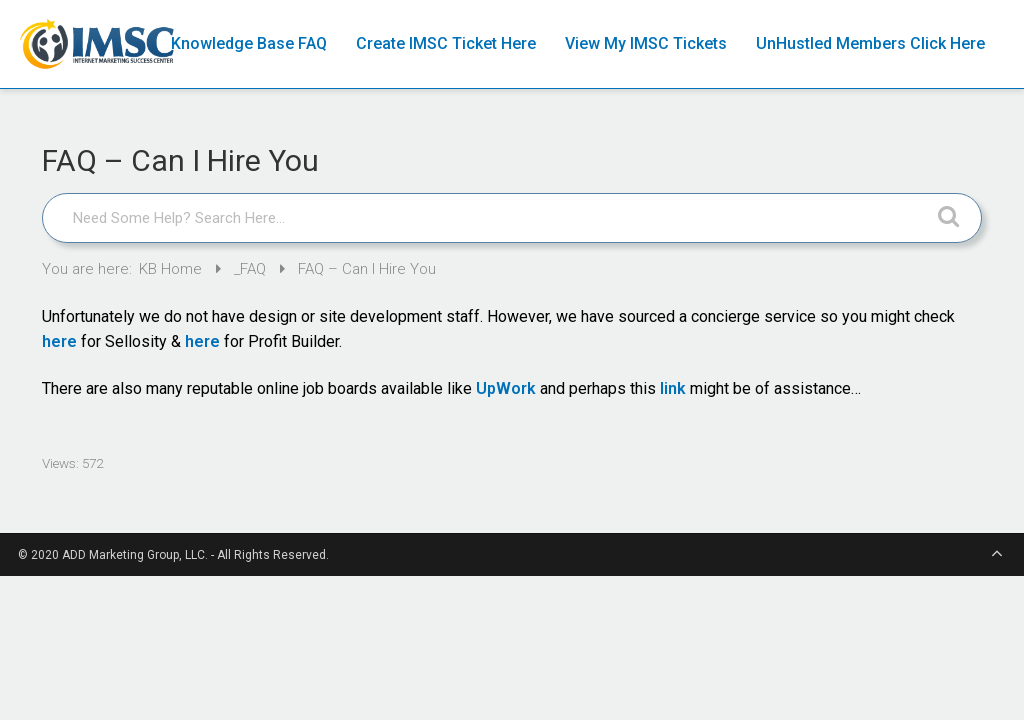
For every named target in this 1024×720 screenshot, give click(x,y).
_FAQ (252, 269)
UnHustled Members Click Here (870, 43)
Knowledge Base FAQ (249, 43)
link (673, 388)
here (59, 341)
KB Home (172, 269)
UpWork (506, 388)
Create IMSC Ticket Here (446, 43)
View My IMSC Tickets (646, 43)
